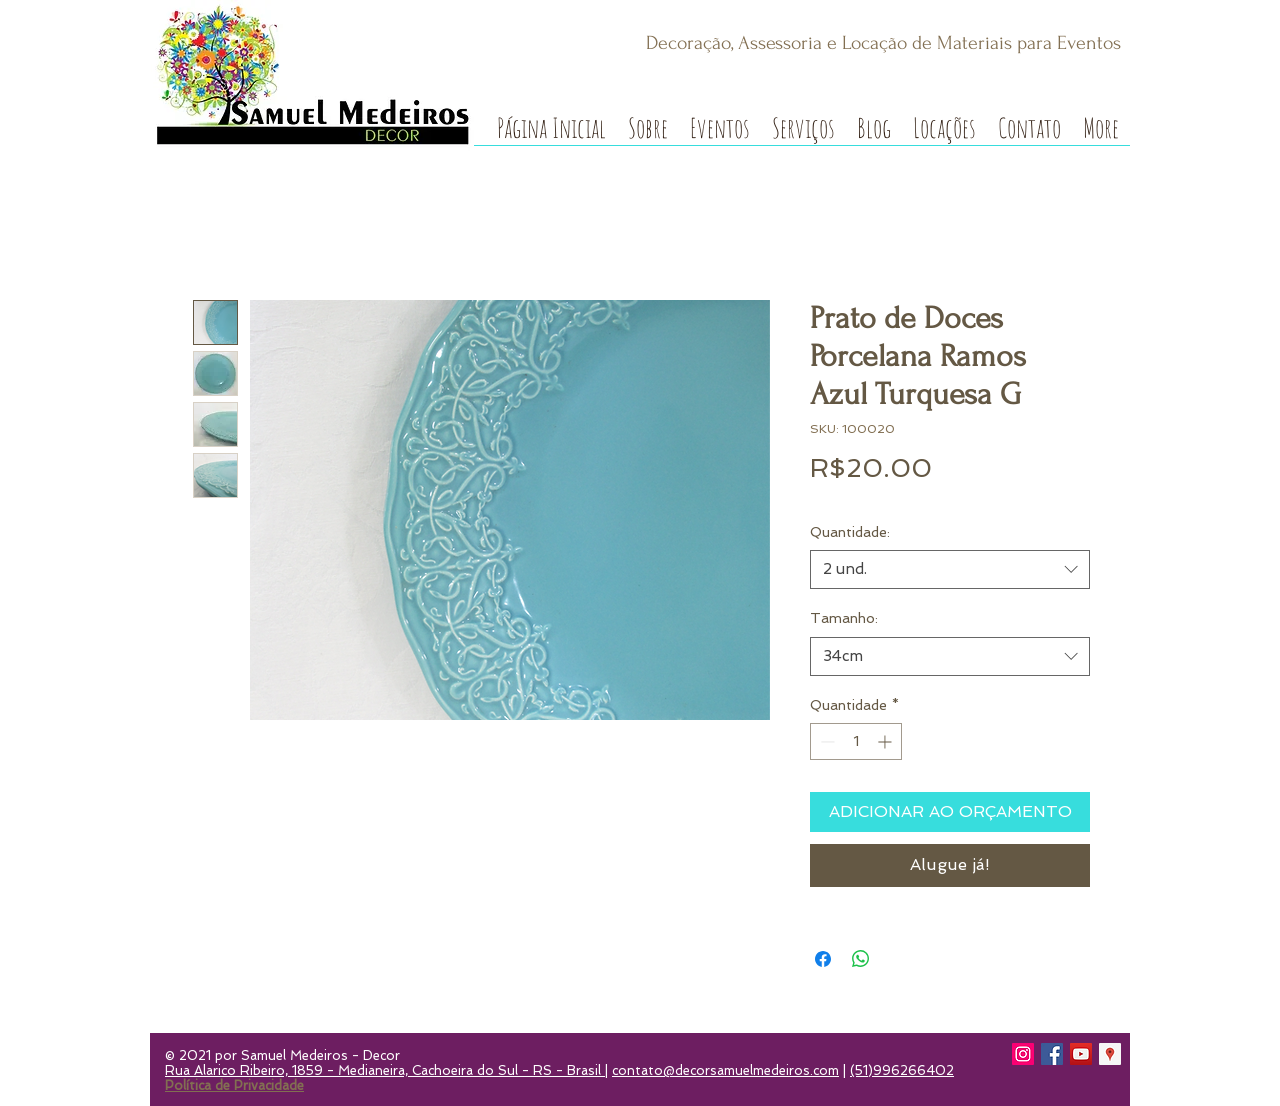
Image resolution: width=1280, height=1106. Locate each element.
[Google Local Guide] (1110, 1054)
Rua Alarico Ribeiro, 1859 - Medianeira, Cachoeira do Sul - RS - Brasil (385, 1070)
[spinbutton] (856, 741)
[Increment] (886, 741)
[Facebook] (1052, 1054)
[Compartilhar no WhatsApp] (861, 959)
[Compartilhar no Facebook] (823, 959)
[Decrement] (825, 741)
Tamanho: (844, 618)
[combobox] (950, 569)
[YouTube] (1081, 1054)
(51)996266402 (902, 1070)
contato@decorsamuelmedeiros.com (725, 1070)
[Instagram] (1023, 1054)
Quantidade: (850, 532)
